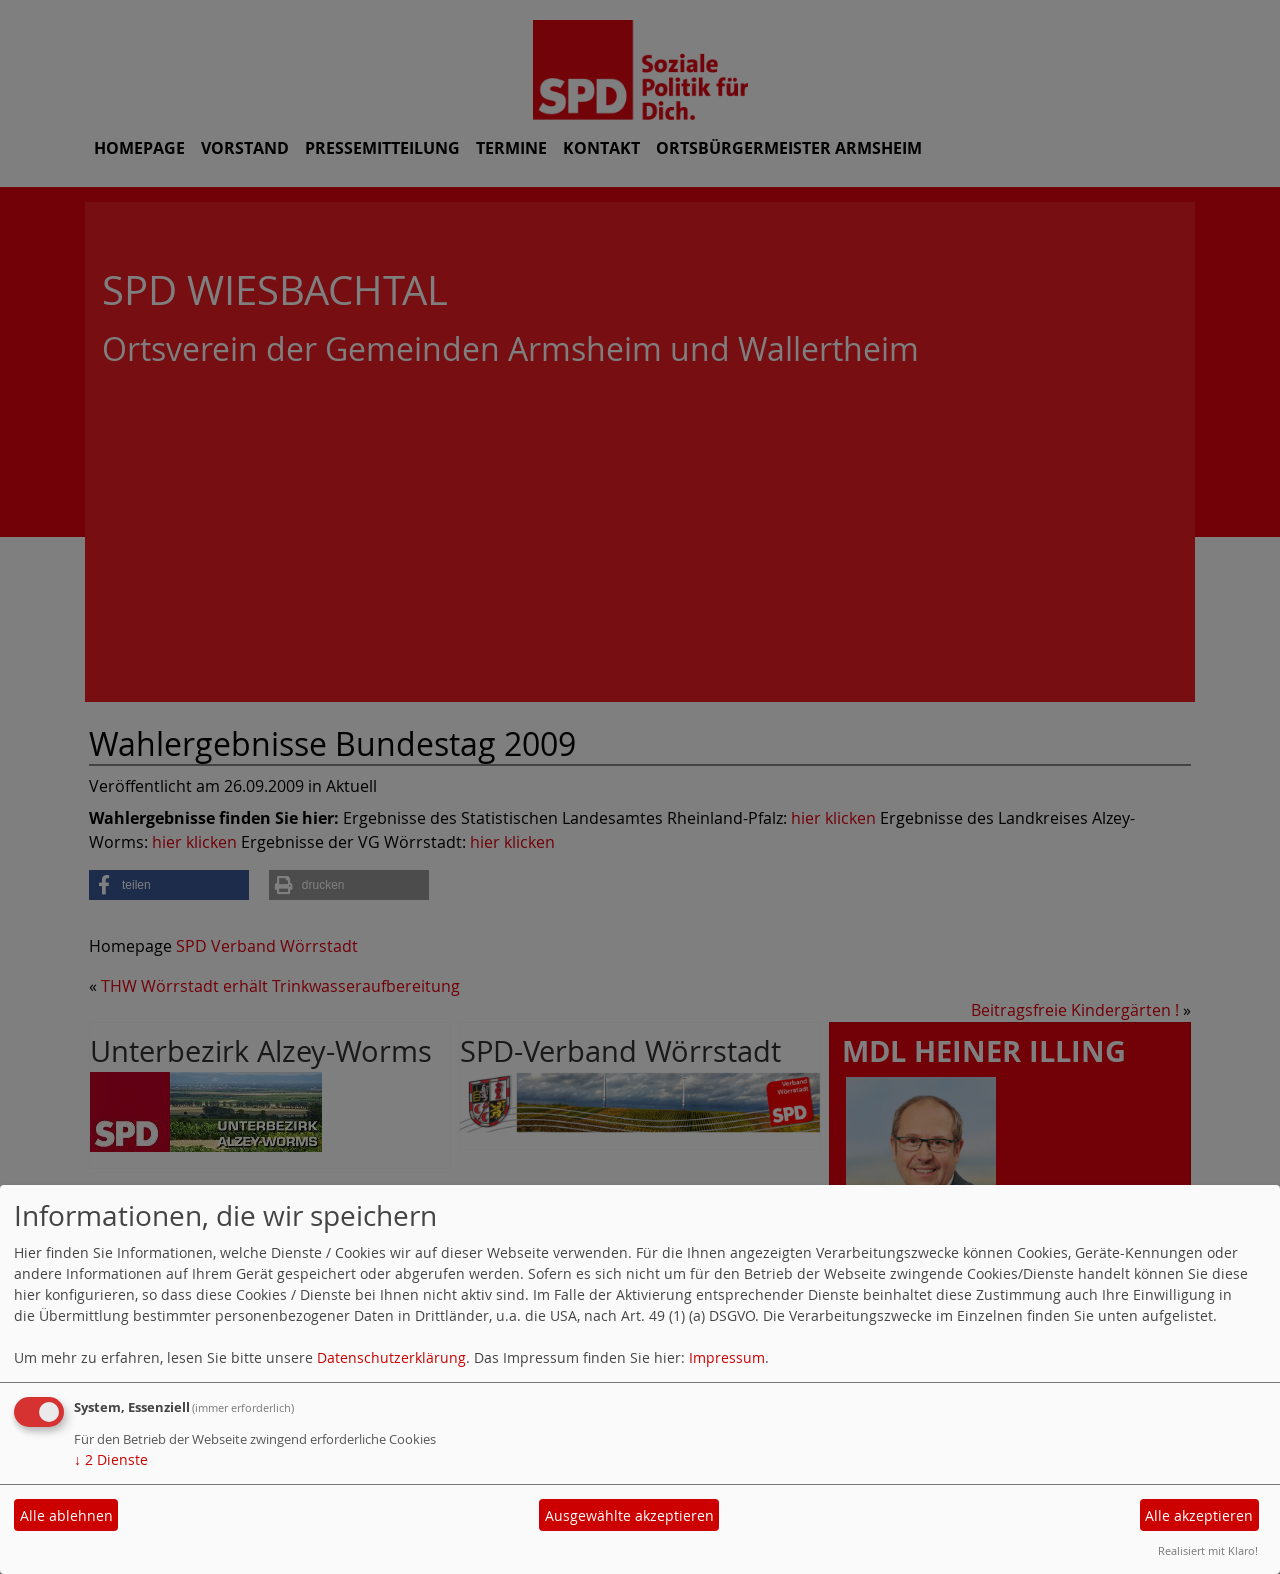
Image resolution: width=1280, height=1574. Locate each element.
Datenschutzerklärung (391, 1357)
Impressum (727, 1357)
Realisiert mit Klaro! (1208, 1550)
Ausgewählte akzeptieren (629, 1515)
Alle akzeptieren (1199, 1515)
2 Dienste (111, 1459)
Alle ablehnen (66, 1515)
